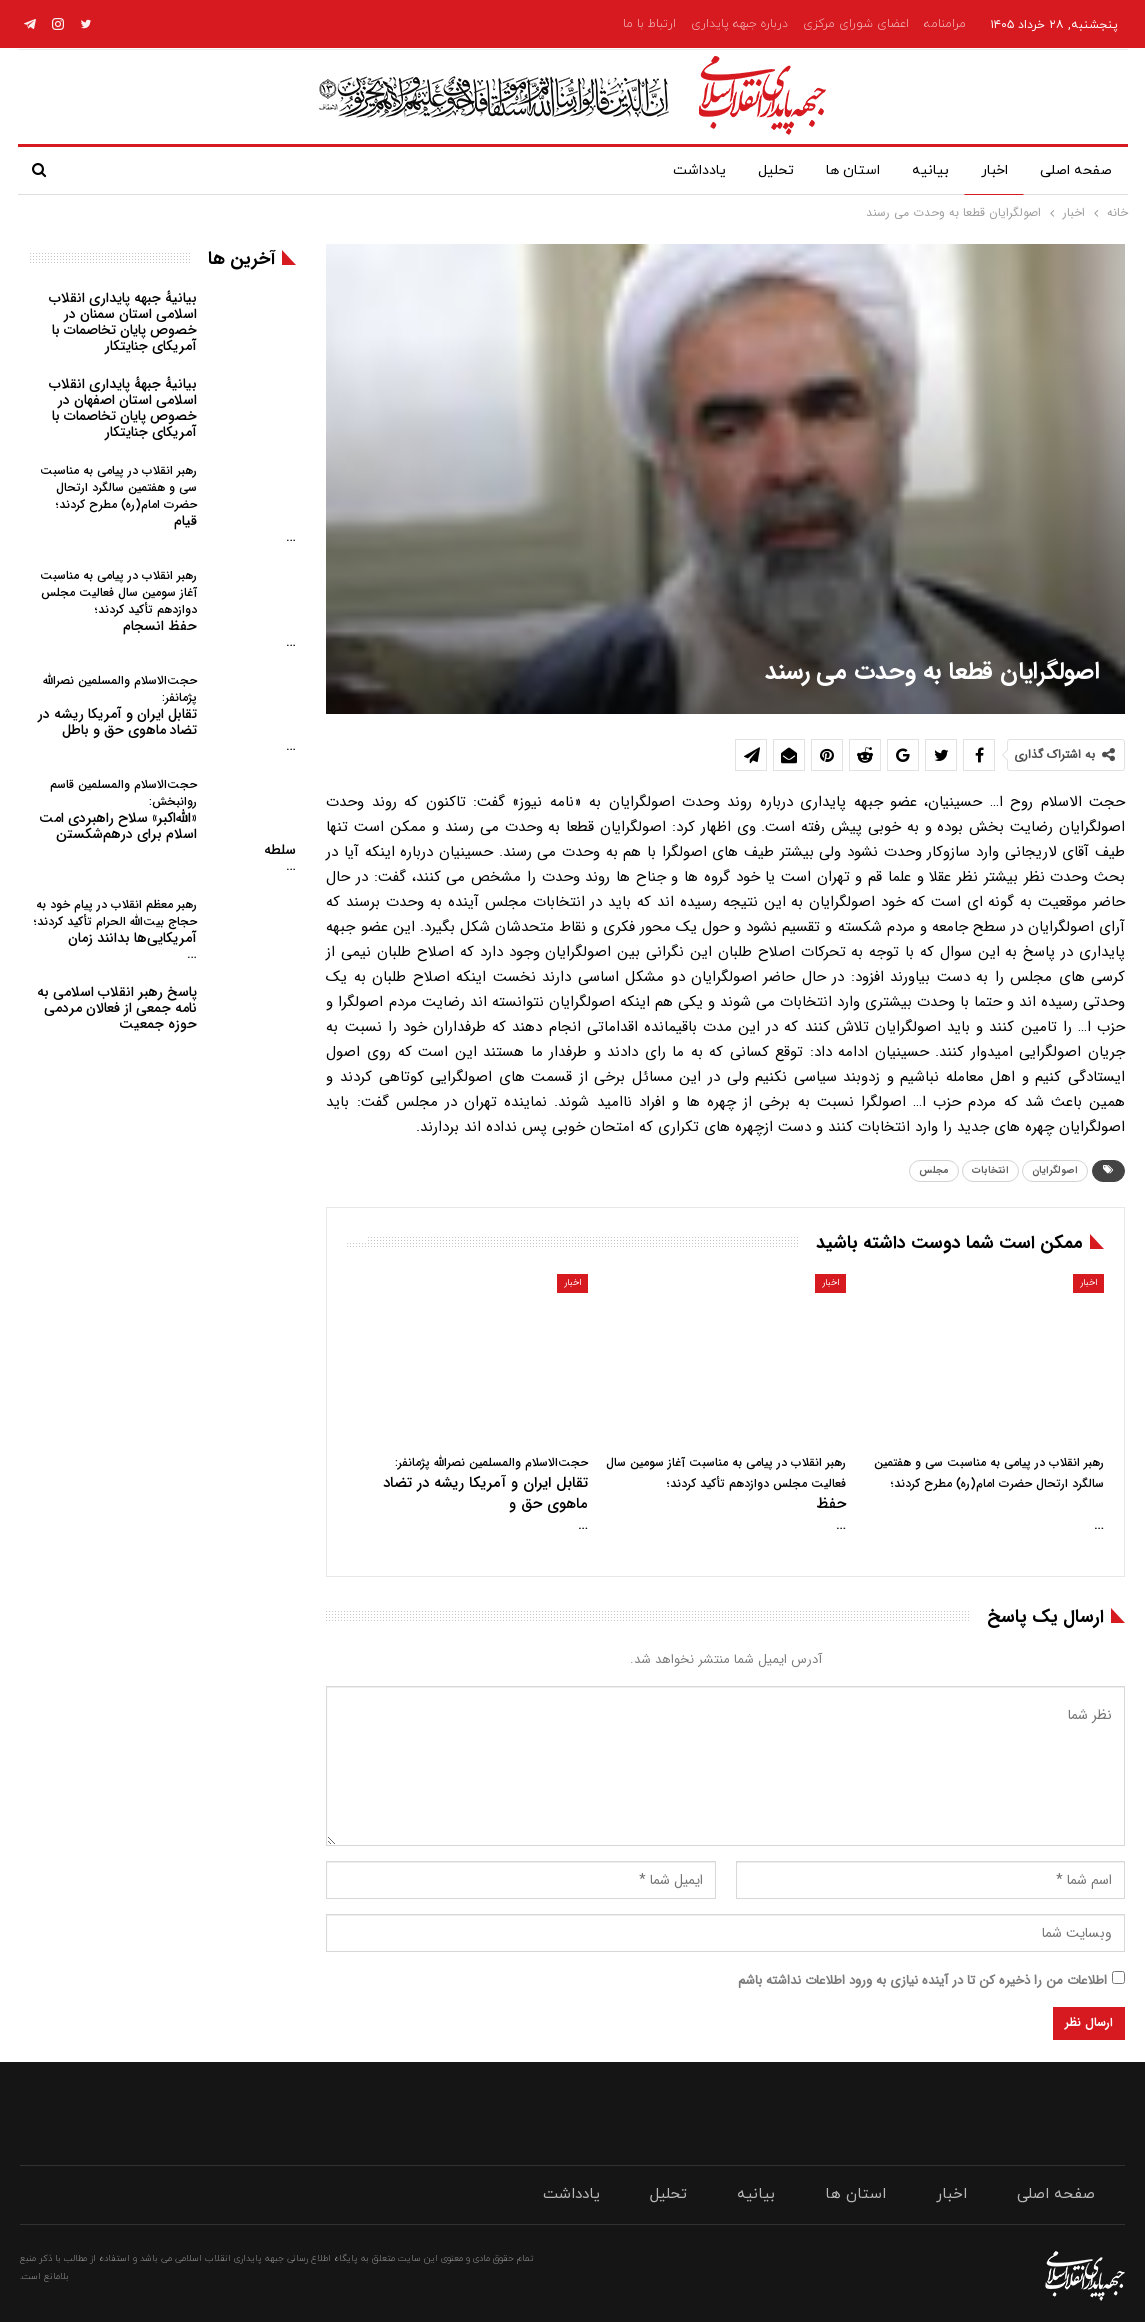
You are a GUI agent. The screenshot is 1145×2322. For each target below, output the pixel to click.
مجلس (934, 1170)
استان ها (841, 170)
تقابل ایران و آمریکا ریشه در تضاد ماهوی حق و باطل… (167, 714)
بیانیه (922, 170)
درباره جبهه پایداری (739, 24)
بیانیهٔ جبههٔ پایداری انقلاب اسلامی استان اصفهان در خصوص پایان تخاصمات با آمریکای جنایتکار (123, 408)
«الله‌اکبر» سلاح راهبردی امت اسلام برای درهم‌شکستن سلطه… (167, 826)
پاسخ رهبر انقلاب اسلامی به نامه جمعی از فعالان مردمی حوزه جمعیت (117, 1008)
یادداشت (679, 170)
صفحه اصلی (1076, 170)
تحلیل (760, 170)
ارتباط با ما (649, 24)
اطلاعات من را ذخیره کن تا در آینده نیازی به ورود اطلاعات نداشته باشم (922, 1980)
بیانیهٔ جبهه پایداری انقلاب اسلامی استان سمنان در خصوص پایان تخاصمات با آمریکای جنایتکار (123, 322)
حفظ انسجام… (168, 609)
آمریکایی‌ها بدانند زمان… (115, 930)
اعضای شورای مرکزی (856, 24)
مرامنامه (945, 24)
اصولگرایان (1055, 1170)
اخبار (990, 170)
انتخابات (990, 1170)
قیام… (168, 504)
